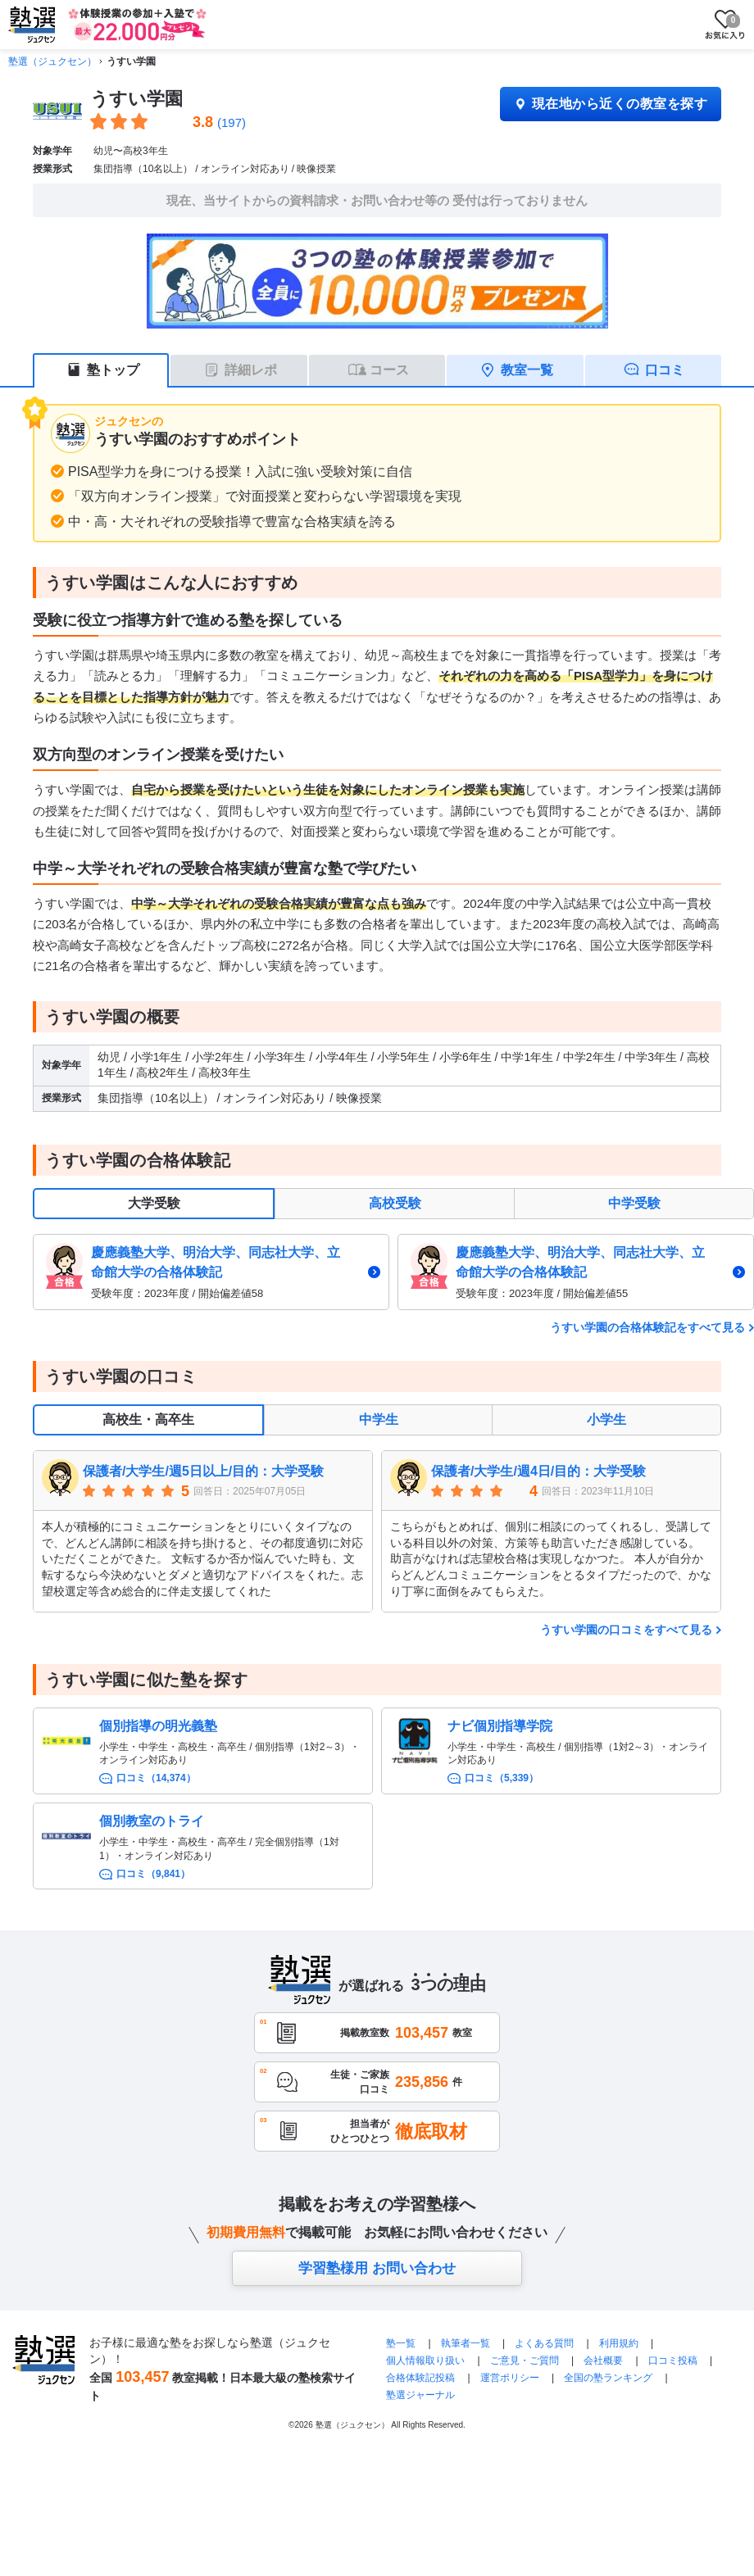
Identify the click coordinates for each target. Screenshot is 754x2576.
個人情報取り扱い (425, 2360)
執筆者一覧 (465, 2343)
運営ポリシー (509, 2377)
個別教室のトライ (151, 1821)
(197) (231, 122)
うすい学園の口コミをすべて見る (626, 1629)
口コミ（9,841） (153, 1874)
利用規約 (618, 2343)
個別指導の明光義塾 (158, 1726)
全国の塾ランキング (608, 2377)
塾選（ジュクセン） (52, 61)
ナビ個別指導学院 (499, 1726)
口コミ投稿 (672, 2360)
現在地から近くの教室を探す (610, 104)
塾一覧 (401, 2343)
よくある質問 (545, 2343)
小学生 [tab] (606, 1419)
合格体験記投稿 (420, 2377)
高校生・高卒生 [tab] (148, 1419)
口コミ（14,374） (156, 1778)
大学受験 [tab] (154, 1203)
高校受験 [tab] (395, 1203)
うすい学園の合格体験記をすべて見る (647, 1327)
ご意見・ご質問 (524, 2360)
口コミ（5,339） (501, 1778)
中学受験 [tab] (634, 1203)
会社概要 (603, 2360)
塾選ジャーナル (420, 2395)
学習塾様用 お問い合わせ (377, 2268)
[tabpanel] (393, 1272)
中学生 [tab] (378, 1419)
